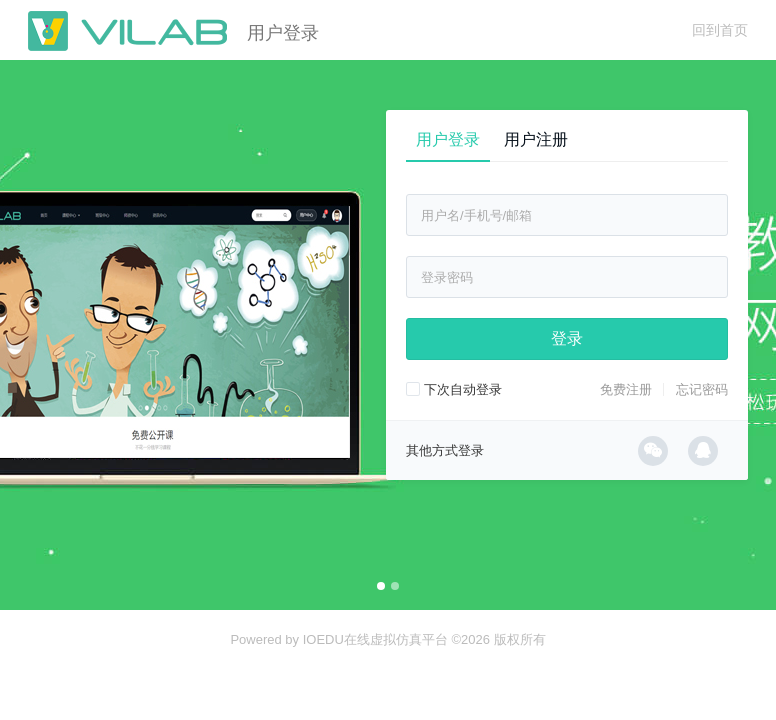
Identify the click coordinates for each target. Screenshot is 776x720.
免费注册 (626, 389)
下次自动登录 (454, 389)
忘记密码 (702, 389)
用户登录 (448, 139)
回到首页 (720, 30)
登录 (567, 338)
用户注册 (536, 139)
